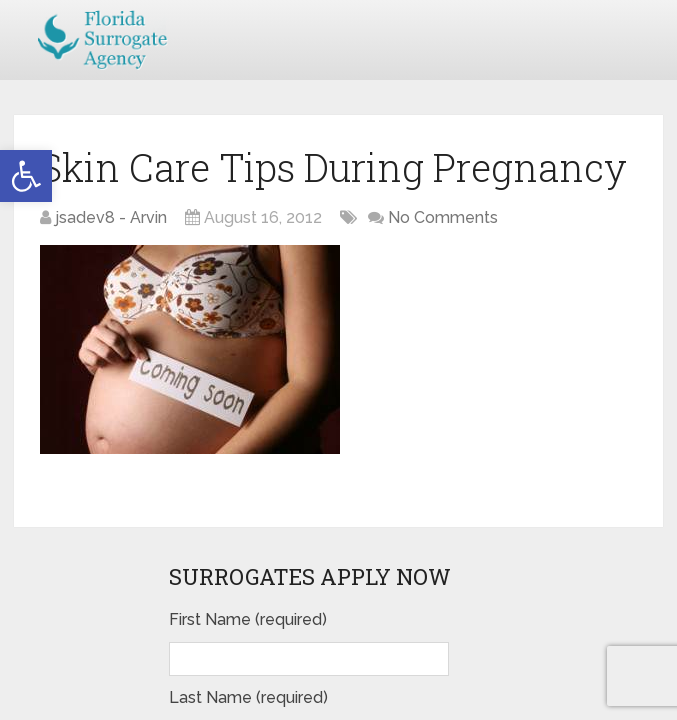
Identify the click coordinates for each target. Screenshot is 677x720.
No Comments (443, 217)
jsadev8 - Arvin (111, 217)
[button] (26, 176)
